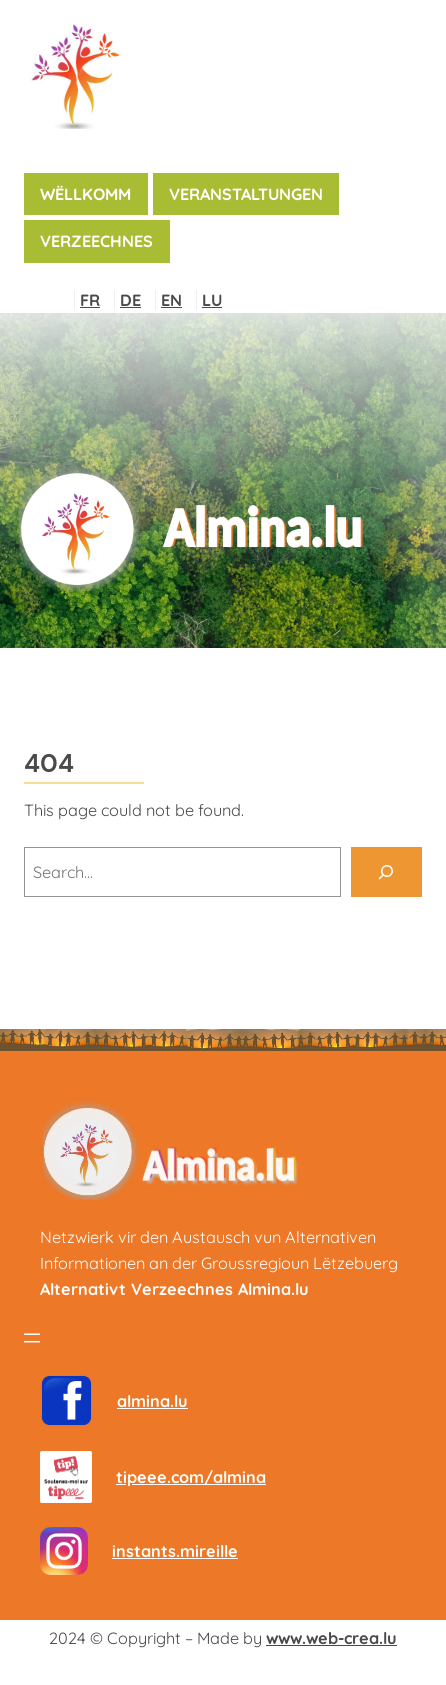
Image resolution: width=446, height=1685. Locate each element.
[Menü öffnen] (32, 1338)
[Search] (386, 872)
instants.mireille (175, 1551)
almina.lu (152, 1401)
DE (130, 300)
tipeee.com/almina (191, 1477)
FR (90, 300)
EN (171, 300)
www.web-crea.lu (331, 1638)
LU (212, 300)
